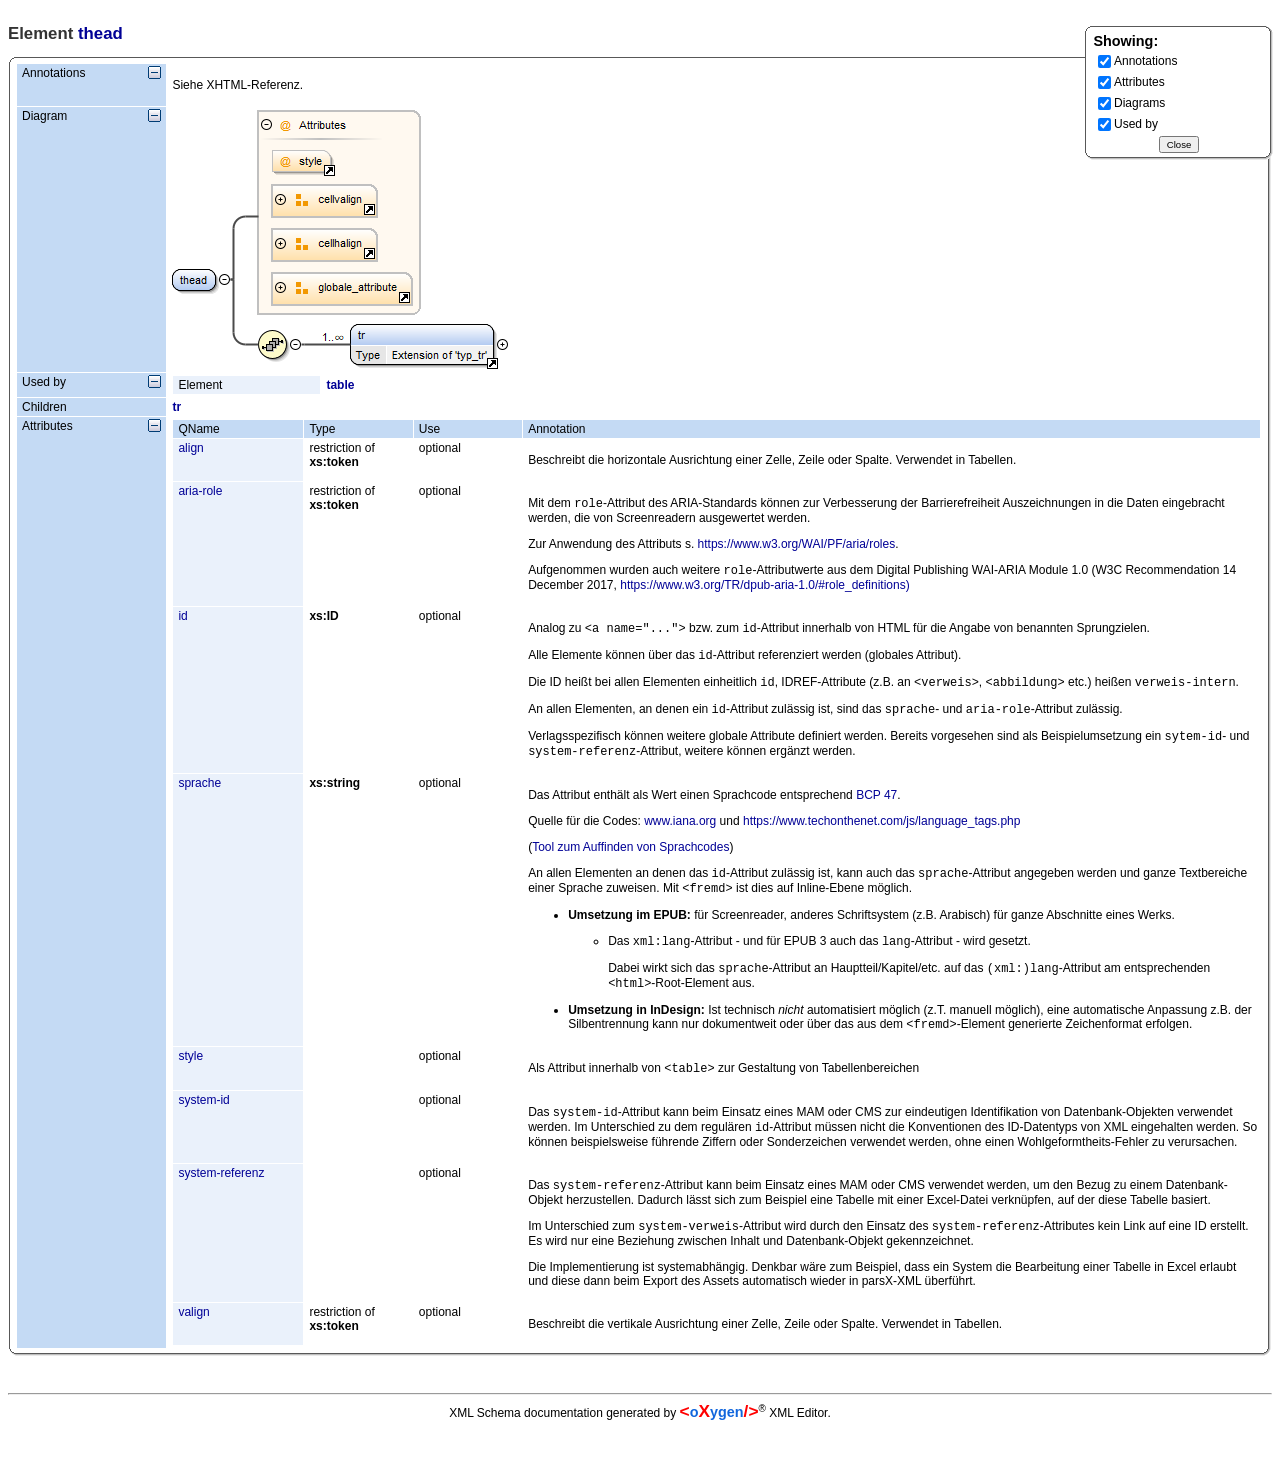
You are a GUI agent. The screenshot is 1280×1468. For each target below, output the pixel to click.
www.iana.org (680, 837)
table (340, 385)
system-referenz (221, 1207)
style (190, 1084)
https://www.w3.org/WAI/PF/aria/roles (797, 546)
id (182, 620)
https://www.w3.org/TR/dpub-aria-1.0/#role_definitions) (764, 589)
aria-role (200, 491)
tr (176, 407)
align (190, 448)
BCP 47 (876, 811)
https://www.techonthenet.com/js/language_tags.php (882, 837)
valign (193, 1350)
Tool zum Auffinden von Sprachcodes (630, 863)
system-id (203, 1130)
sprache (199, 799)
